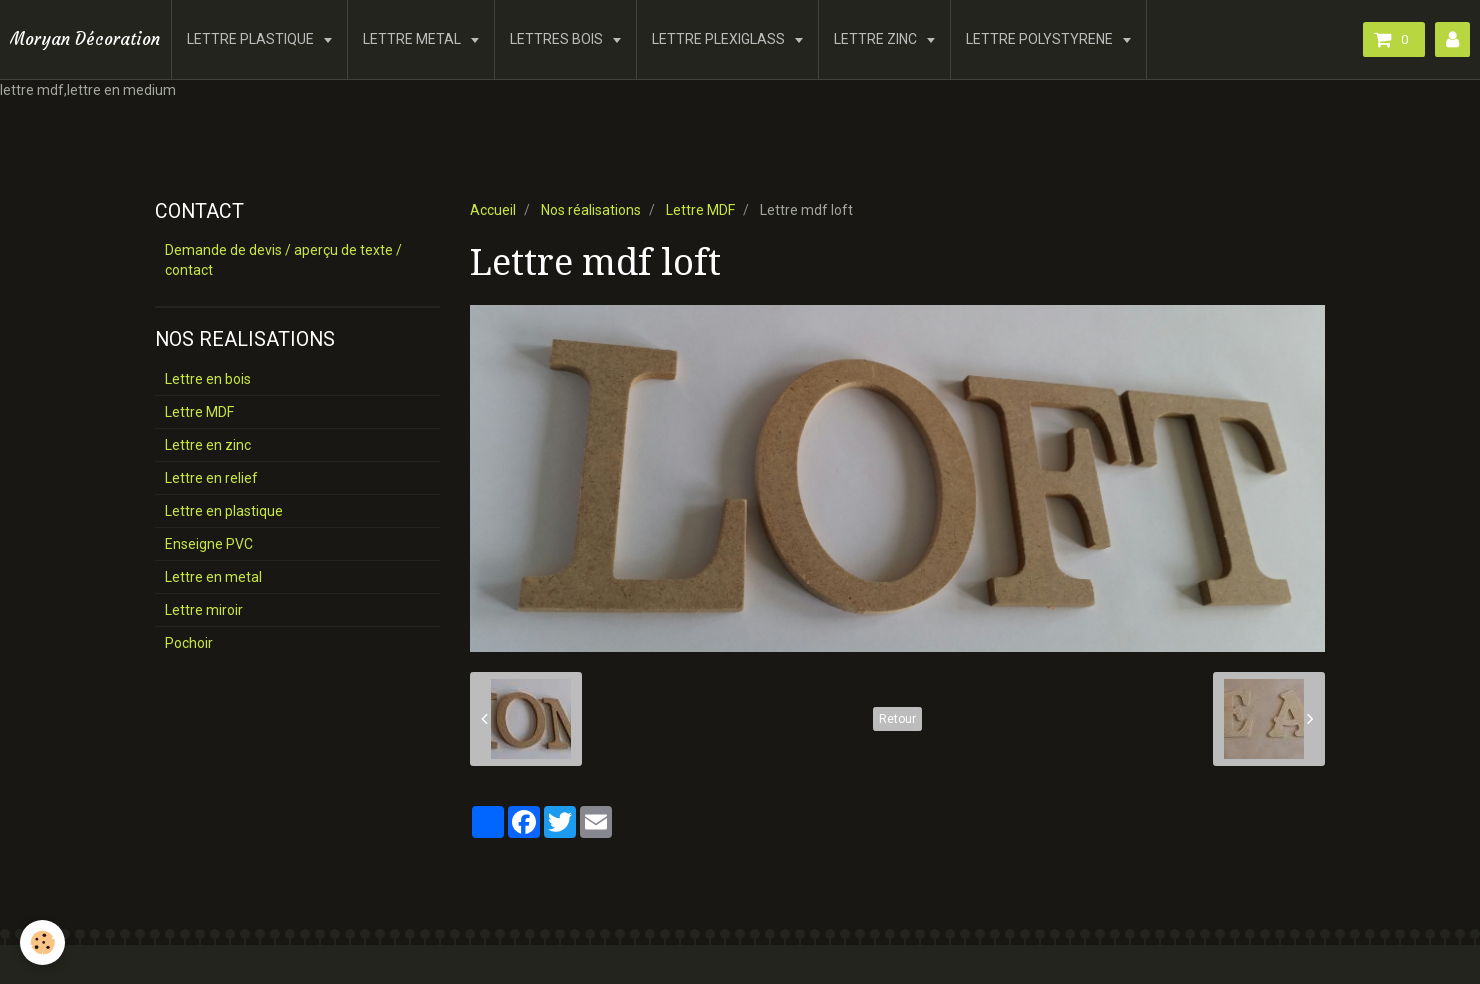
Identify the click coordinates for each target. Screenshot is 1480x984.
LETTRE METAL (413, 39)
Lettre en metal (213, 577)
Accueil (493, 210)
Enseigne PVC (209, 544)
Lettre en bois (208, 379)
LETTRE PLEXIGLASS (720, 39)
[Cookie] (42, 942)
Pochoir (189, 643)
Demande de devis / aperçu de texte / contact (283, 260)
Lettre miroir (204, 610)
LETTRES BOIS (558, 39)
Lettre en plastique (224, 511)
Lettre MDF (700, 210)
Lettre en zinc (208, 445)
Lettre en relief (211, 478)
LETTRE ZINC (877, 39)
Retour (897, 719)
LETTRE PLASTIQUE (252, 39)
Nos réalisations (591, 210)
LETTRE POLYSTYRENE (1041, 39)
